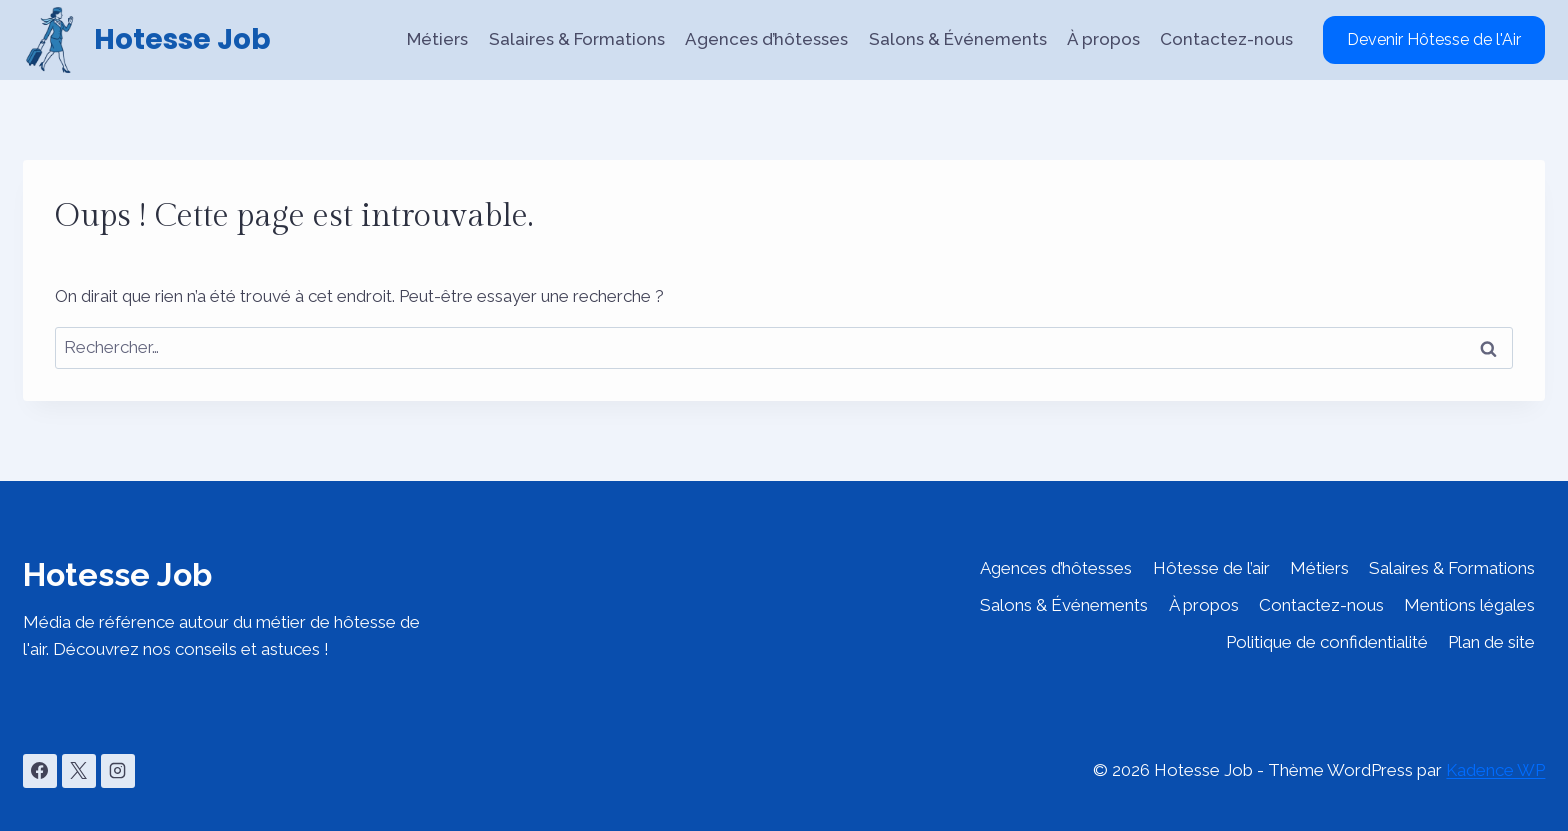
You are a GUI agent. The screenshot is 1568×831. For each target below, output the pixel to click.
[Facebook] (40, 771)
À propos (1103, 39)
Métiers (437, 39)
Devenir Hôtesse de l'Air (1434, 39)
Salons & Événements (958, 39)
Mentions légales (1469, 605)
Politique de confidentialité (1327, 642)
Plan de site (1491, 642)
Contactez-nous (1226, 39)
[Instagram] (118, 771)
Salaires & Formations (577, 39)
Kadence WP (1495, 770)
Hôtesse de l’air (1211, 568)
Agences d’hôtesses (766, 39)
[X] (79, 771)
